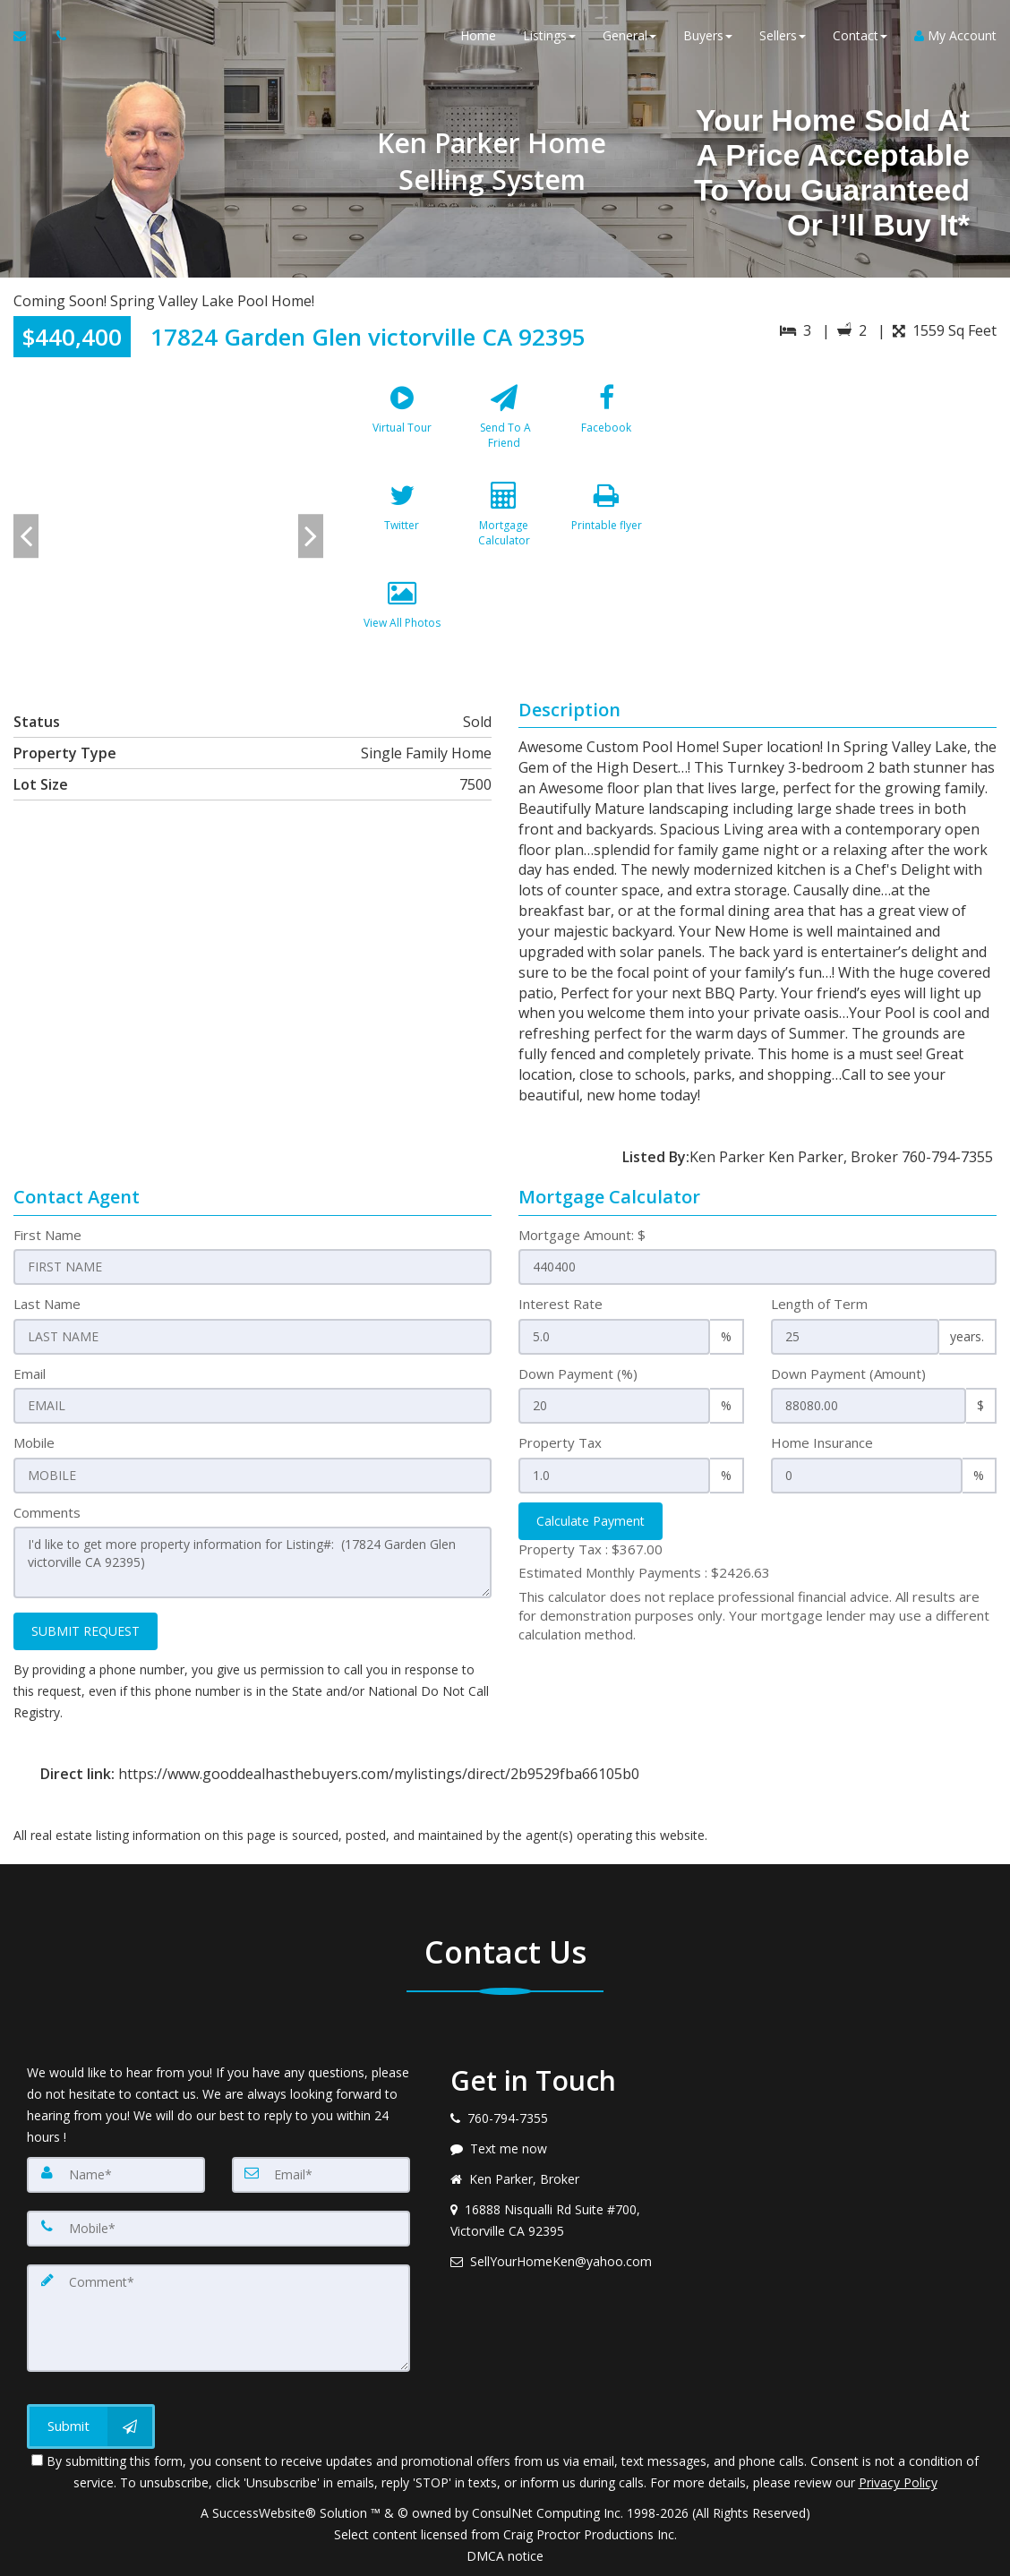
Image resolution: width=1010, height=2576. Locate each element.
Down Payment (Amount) (848, 1373)
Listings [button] (549, 35)
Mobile (34, 1442)
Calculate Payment (590, 1520)
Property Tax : (590, 1549)
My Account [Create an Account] (955, 35)
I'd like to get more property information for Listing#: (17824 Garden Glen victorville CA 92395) (252, 1562)
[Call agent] (56, 35)
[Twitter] (401, 522)
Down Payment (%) (578, 1373)
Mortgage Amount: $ (582, 1235)
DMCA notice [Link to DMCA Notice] (505, 2555)
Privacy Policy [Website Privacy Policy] (898, 2482)
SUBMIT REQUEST (85, 1630)
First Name (47, 1235)
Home (478, 35)
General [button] (629, 35)
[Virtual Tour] (401, 424)
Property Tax (560, 1442)
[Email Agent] (28, 35)
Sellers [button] (782, 35)
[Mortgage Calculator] (503, 522)
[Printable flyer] (606, 522)
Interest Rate (560, 1304)
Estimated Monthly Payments (644, 1572)
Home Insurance (822, 1442)
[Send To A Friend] (503, 424)
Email (29, 1373)
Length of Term (819, 1304)
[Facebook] (606, 424)
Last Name (47, 1304)
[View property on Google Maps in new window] (840, 509)
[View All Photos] (401, 619)
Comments (47, 1512)
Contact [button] (860, 35)
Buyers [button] (707, 35)
